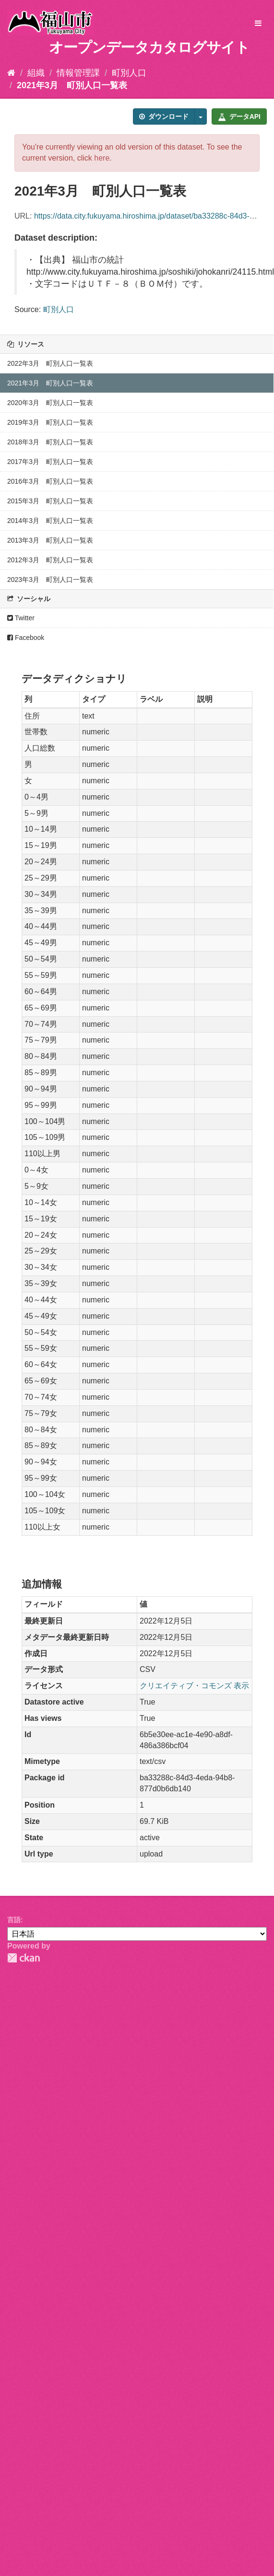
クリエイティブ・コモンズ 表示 (194, 1686)
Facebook (25, 637)
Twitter (21, 618)
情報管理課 (78, 73)
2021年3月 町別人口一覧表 (72, 85)
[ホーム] (11, 73)
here (101, 158)
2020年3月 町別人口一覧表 (50, 402)
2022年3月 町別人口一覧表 (50, 363)
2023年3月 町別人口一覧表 (50, 579)
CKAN (23, 1958)
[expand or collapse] (258, 23)
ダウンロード (164, 116)
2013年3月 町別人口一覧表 (50, 540)
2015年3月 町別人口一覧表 (50, 501)
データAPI (239, 116)
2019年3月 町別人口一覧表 (50, 422)
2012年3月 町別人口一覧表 (50, 560)
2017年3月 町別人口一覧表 (50, 461)
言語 (14, 1920)
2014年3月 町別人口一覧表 (50, 520)
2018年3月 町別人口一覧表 (50, 442)
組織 (36, 73)
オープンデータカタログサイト (149, 47)
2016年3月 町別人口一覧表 (50, 481)
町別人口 (129, 73)
